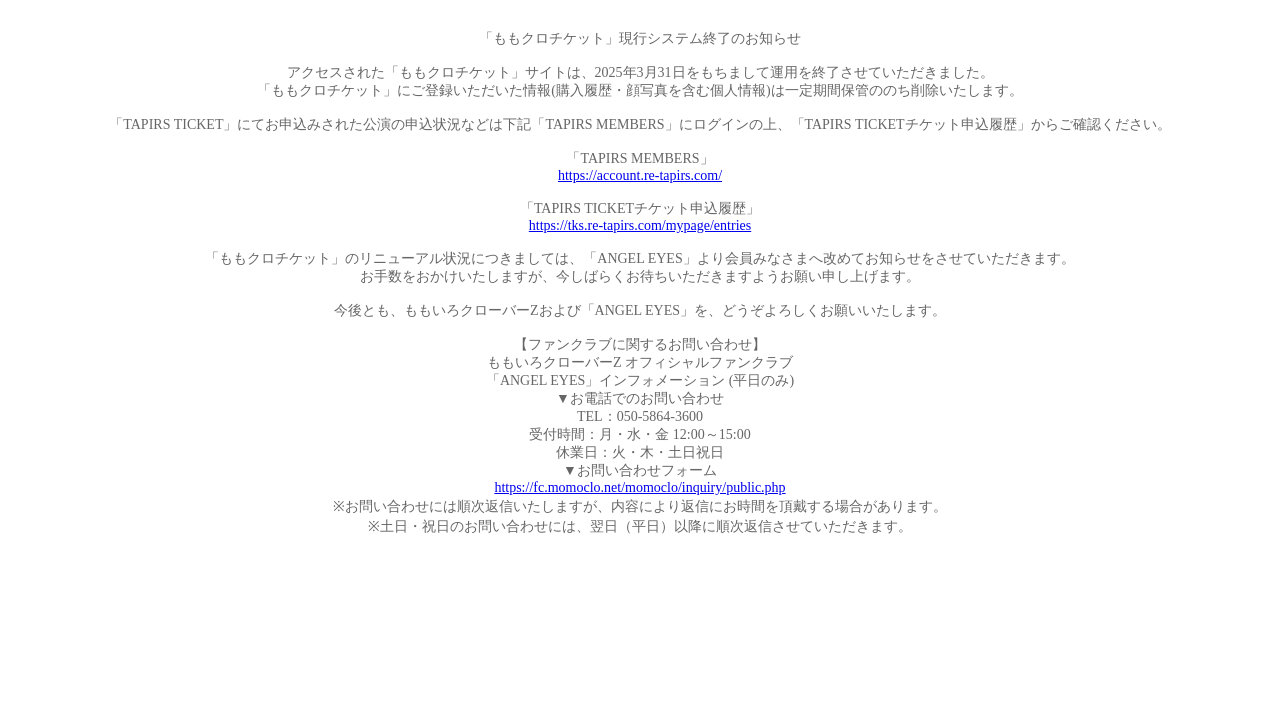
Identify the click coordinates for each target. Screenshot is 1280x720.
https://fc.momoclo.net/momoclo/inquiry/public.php (639, 487)
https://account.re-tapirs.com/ (640, 175)
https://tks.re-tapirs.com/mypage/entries (640, 225)
